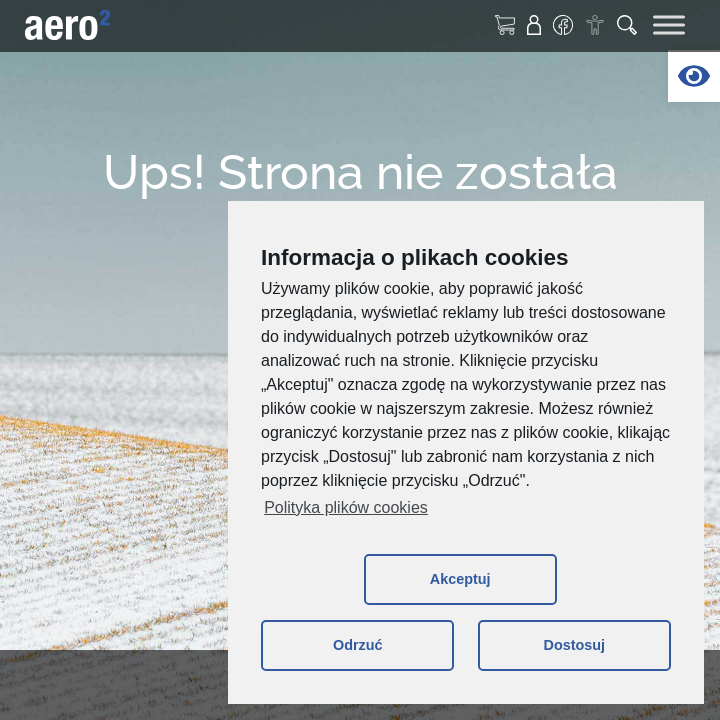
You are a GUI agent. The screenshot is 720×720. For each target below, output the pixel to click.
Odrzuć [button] (358, 645)
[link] (694, 76)
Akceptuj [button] (460, 579)
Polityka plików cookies (346, 507)
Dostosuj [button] (574, 645)
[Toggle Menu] (669, 24)
